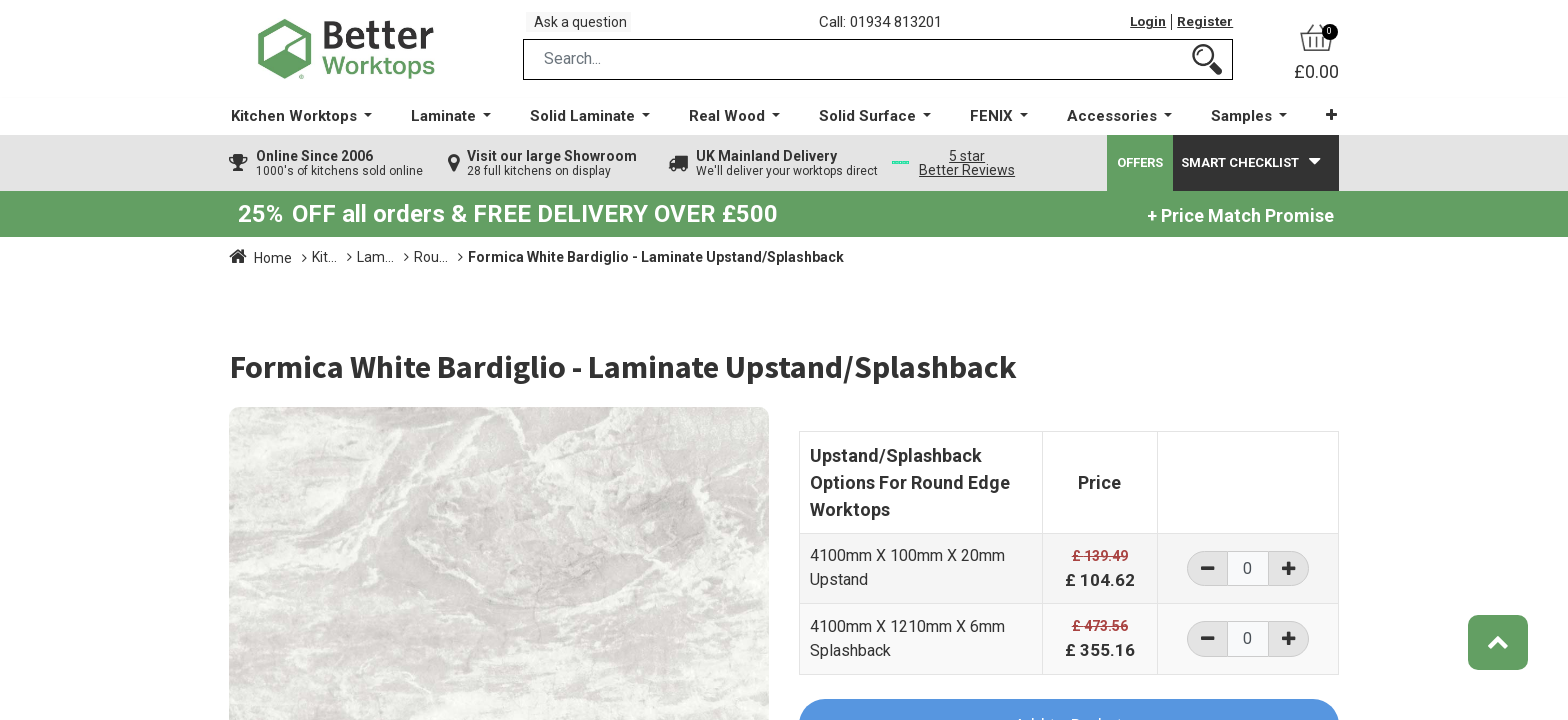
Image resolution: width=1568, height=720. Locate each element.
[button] (1318, 129)
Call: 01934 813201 (888, 29)
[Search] (1207, 73)
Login (1142, 29)
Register (1203, 29)
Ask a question (589, 28)
